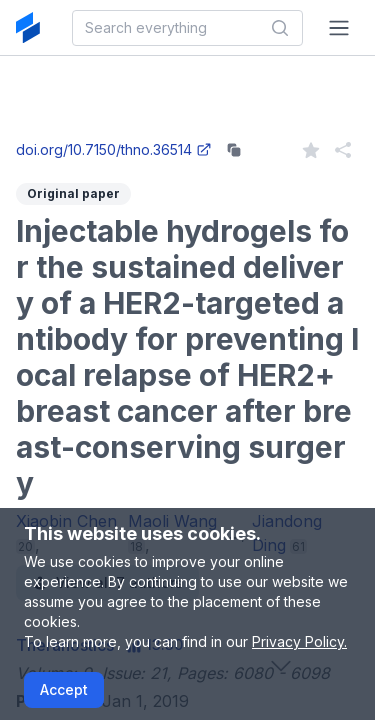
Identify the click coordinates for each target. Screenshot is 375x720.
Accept (64, 689)
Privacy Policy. (299, 641)
